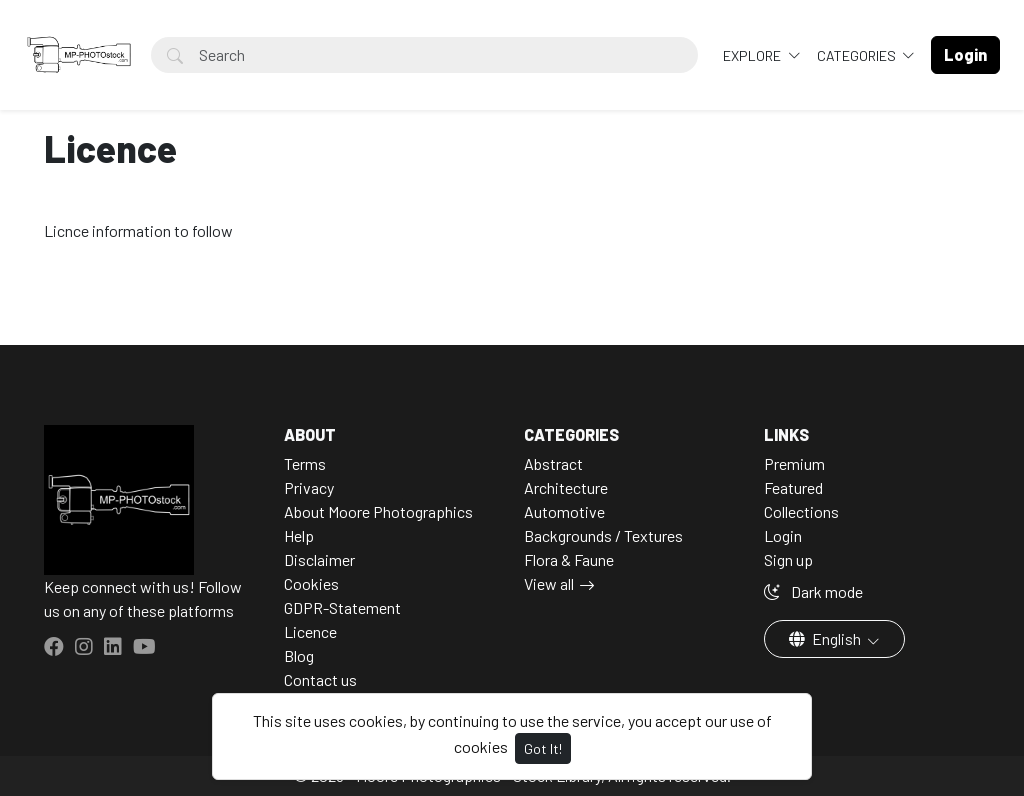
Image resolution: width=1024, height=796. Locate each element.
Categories (858, 55)
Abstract (553, 463)
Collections (801, 511)
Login (783, 535)
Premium (794, 463)
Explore (753, 55)
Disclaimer (319, 559)
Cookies (311, 583)
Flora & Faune (569, 559)
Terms (305, 463)
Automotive (564, 511)
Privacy (309, 487)
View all (549, 583)
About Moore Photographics (378, 511)
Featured (793, 487)
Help (299, 535)
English (826, 638)
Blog (299, 655)
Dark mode (813, 591)
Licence (310, 631)
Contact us (320, 679)
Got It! (543, 748)
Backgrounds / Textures (603, 535)
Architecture (566, 487)
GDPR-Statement (342, 607)
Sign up (788, 559)
